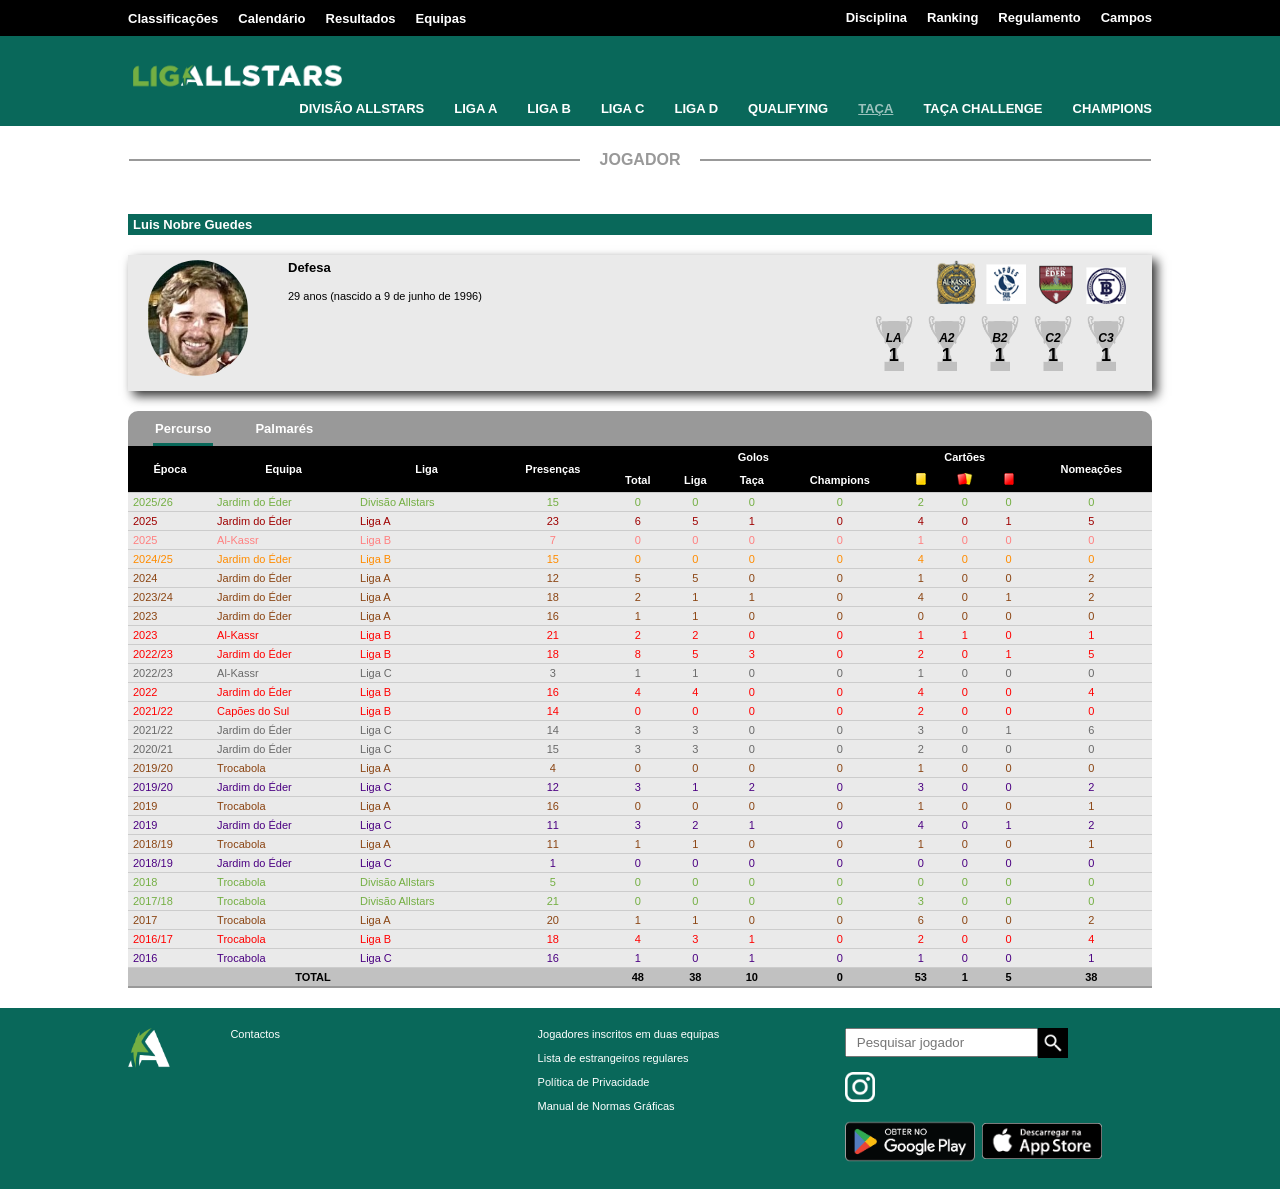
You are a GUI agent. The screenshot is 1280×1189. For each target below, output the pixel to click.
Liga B (375, 540)
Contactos (255, 1034)
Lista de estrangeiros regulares (613, 1058)
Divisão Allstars (397, 502)
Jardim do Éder (254, 502)
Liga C (376, 673)
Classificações (173, 18)
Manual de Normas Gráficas (606, 1106)
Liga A (375, 521)
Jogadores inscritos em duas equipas (629, 1034)
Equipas (441, 18)
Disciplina (876, 17)
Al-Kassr (238, 540)
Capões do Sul (253, 711)
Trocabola (241, 768)
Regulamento (1039, 17)
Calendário (271, 18)
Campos (1126, 17)
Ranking (952, 17)
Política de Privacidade (594, 1082)
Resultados (361, 18)
